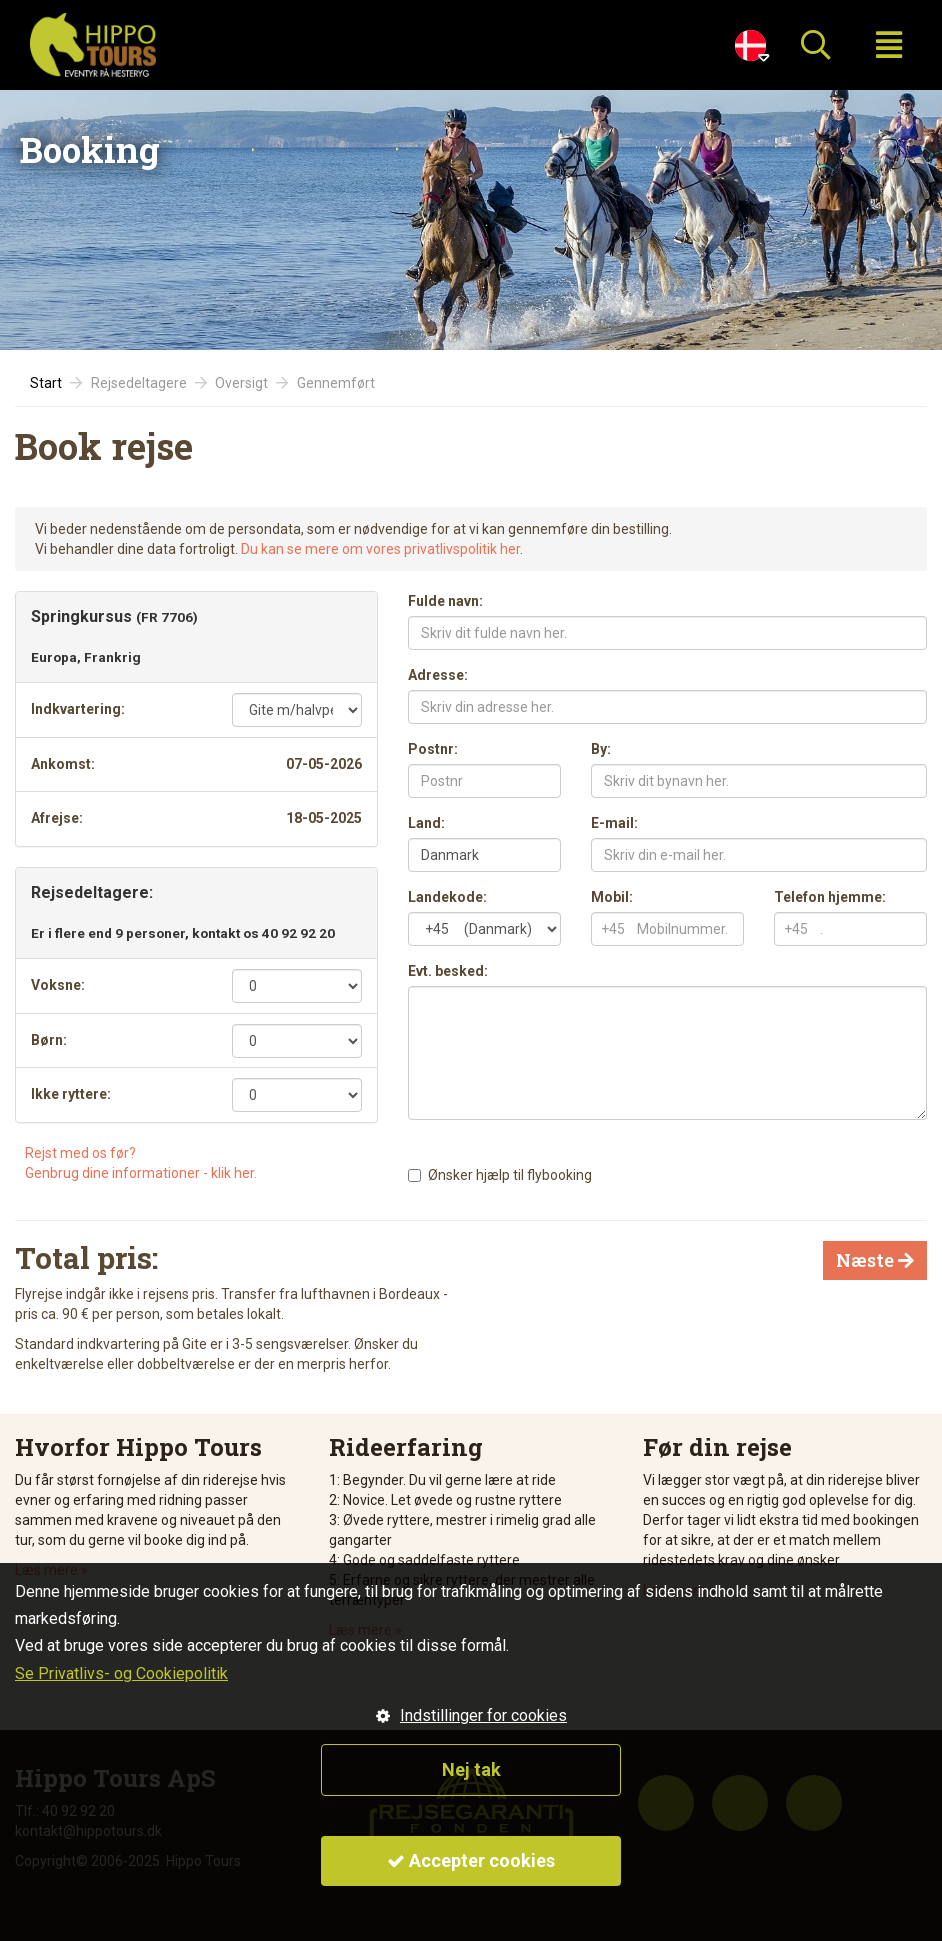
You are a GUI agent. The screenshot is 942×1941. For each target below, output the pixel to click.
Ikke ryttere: (71, 1094)
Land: (426, 823)
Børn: (49, 1040)
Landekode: (447, 897)
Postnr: (433, 749)
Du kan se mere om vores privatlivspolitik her (380, 549)
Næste (875, 1260)
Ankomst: (63, 764)
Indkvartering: (78, 709)
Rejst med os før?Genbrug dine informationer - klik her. (141, 1163)
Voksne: (58, 985)
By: (601, 749)
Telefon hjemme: (830, 897)
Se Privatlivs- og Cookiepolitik (121, 1673)
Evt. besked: (448, 971)
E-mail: (614, 823)
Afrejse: (57, 818)
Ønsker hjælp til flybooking (510, 1175)
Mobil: (612, 897)
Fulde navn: (445, 601)
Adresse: (438, 675)
